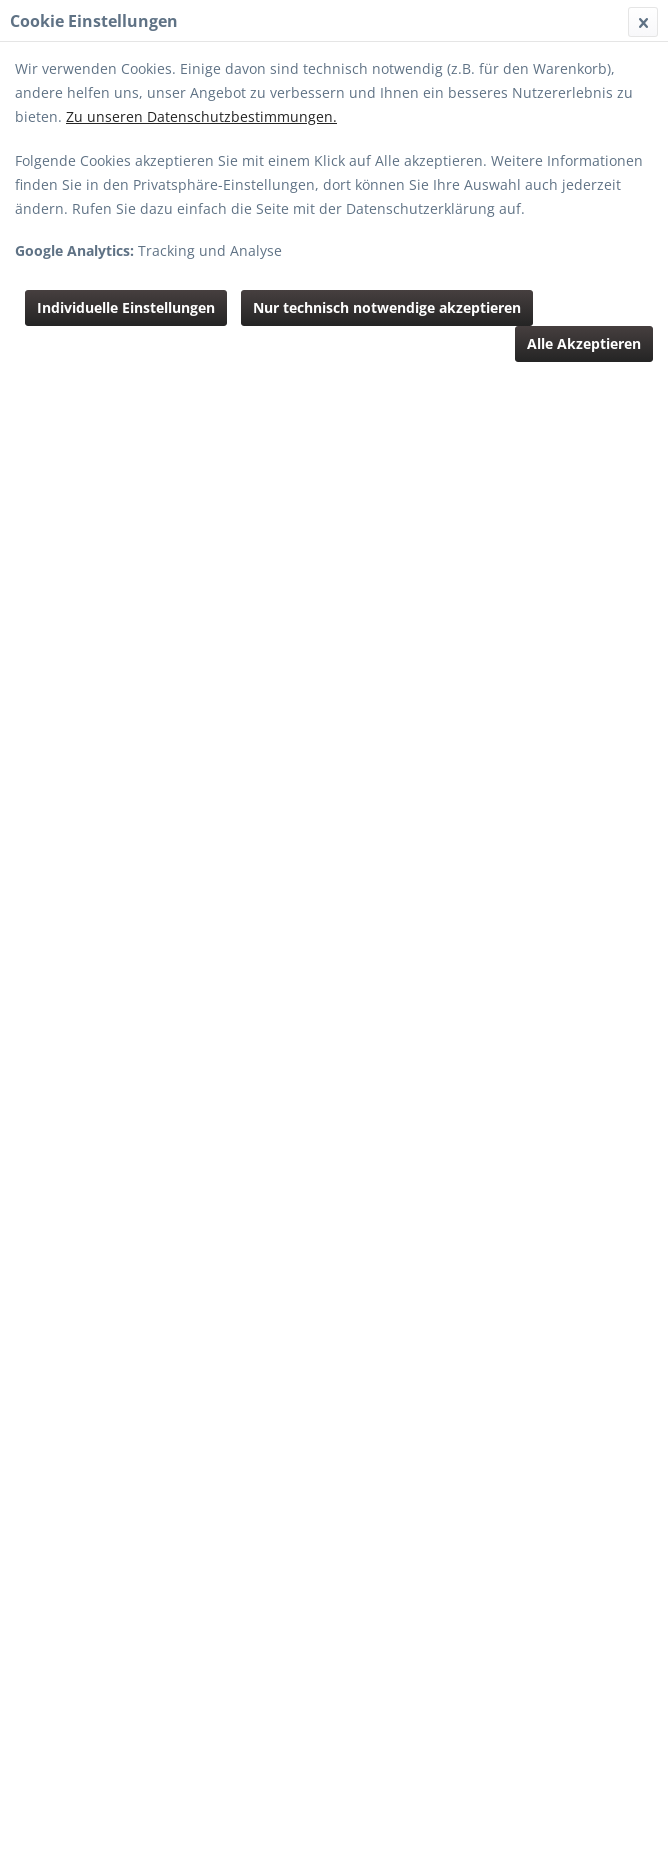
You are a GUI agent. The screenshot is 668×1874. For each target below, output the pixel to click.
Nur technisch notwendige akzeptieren (387, 307)
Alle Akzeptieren (584, 343)
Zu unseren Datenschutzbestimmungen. (201, 116)
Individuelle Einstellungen (126, 307)
